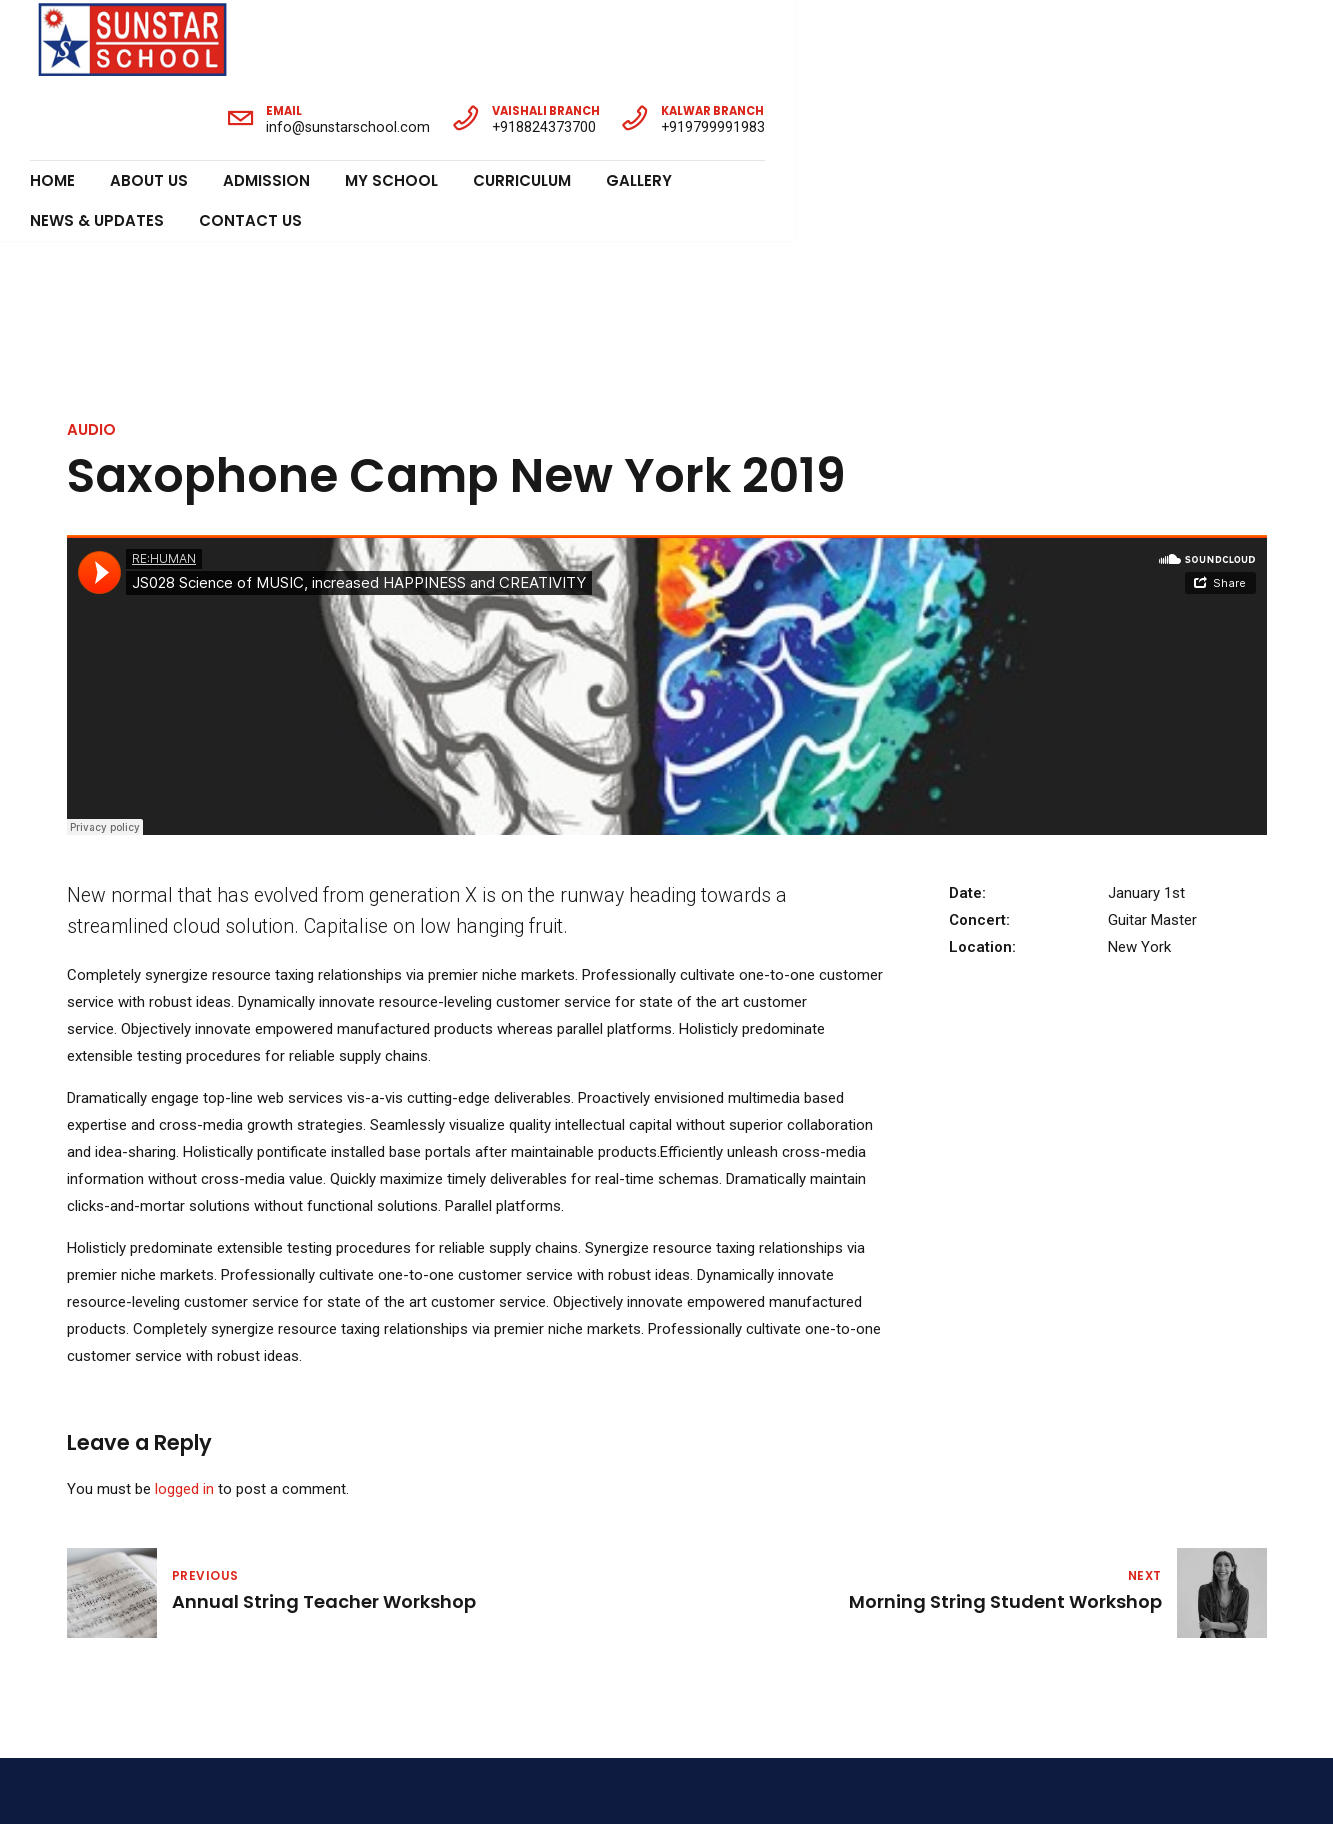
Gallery (639, 100)
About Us (149, 100)
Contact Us (927, 100)
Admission (266, 100)
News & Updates (774, 100)
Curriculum (522, 100)
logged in (184, 1249)
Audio (91, 189)
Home (52, 100)
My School (391, 100)
